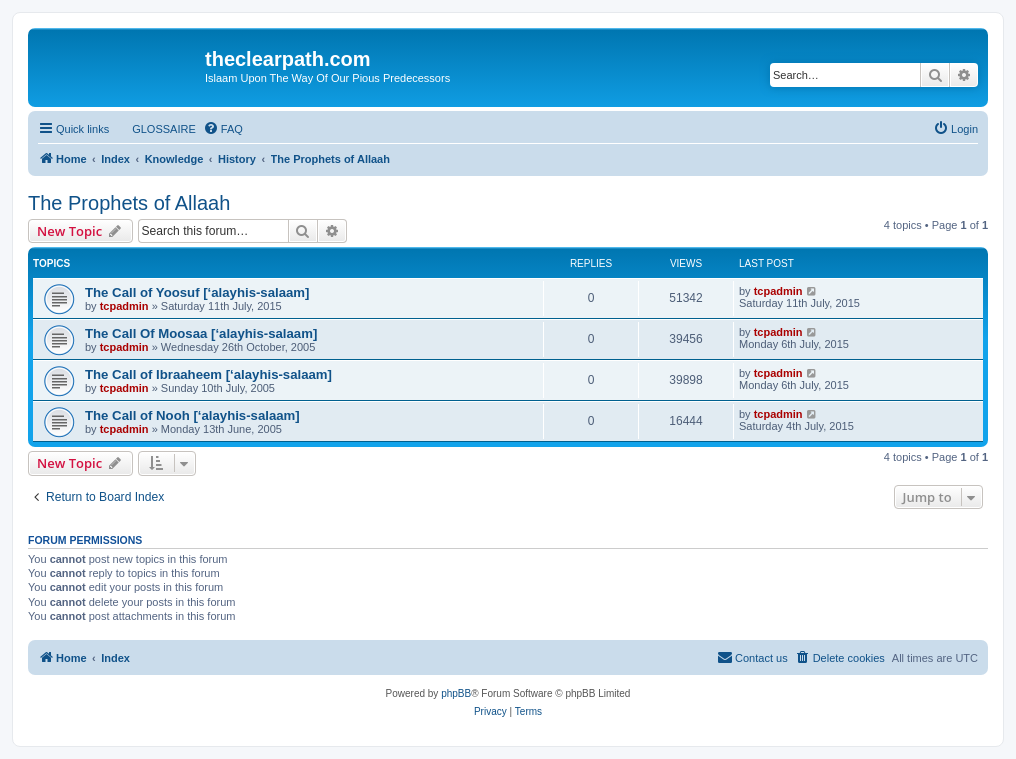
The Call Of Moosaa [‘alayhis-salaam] (201, 333)
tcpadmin (124, 306)
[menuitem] (155, 129)
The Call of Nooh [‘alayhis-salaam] (192, 415)
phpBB (456, 693)
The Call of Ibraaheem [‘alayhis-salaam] (208, 374)
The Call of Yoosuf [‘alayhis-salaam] (197, 292)
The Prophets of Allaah (129, 203)
